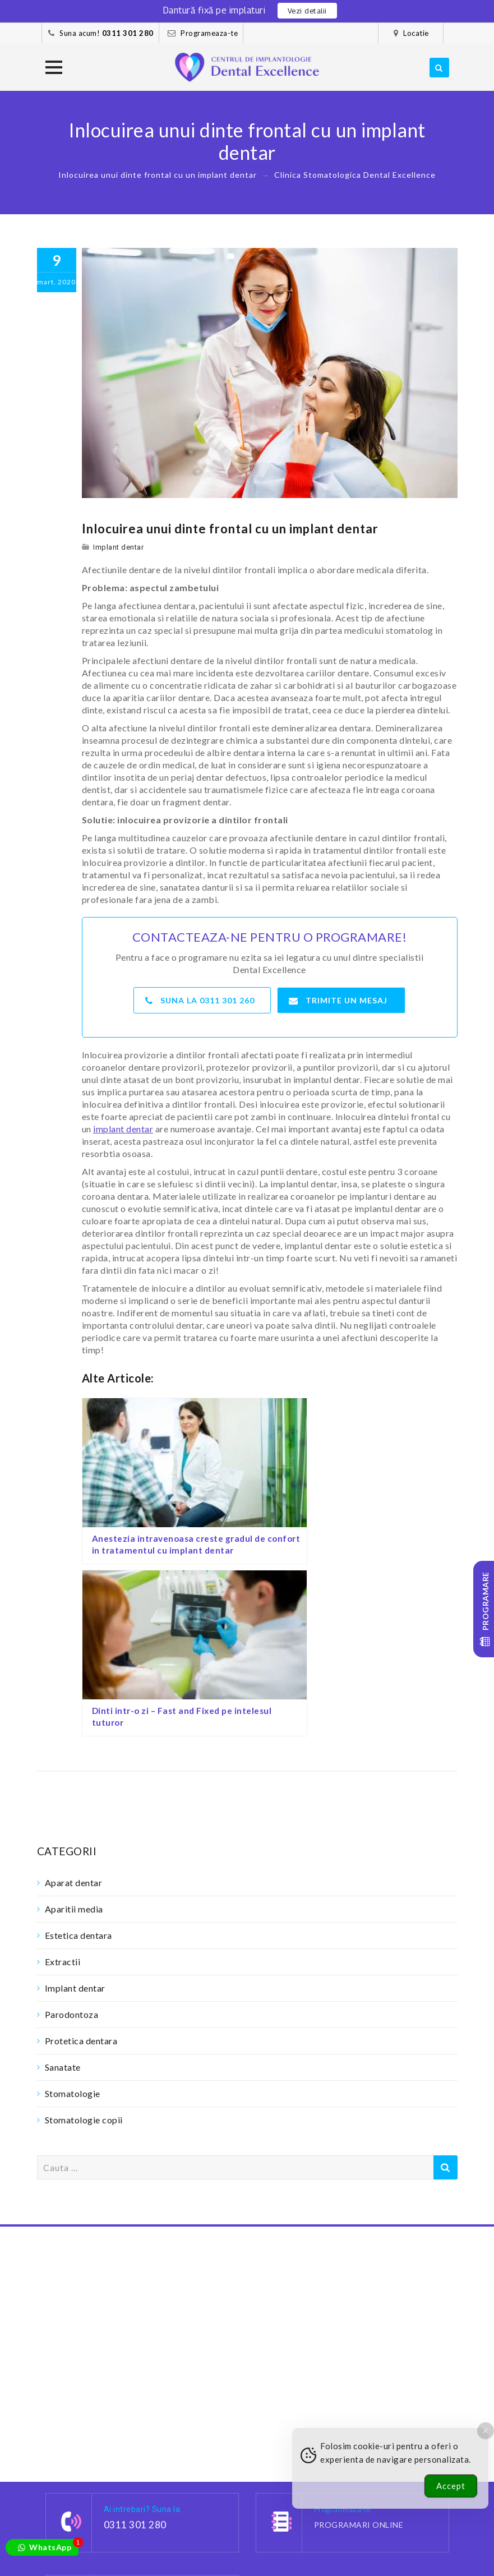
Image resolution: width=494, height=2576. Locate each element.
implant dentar (123, 1126)
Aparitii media (74, 1724)
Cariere (157, 2543)
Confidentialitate (121, 2555)
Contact (186, 2555)
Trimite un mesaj (338, 997)
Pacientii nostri (140, 2531)
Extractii (63, 1777)
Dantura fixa (70, 2531)
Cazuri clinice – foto (89, 2543)
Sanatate (63, 1882)
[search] (439, 67)
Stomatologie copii (84, 1935)
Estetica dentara (78, 1750)
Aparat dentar (74, 1698)
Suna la (203, 997)
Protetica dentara (81, 1856)
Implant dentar (118, 547)
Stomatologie (72, 1909)
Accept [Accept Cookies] (450, 2486)
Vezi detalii (307, 10)
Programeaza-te (209, 33)
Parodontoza (72, 1829)
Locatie (416, 33)
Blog (195, 2543)
